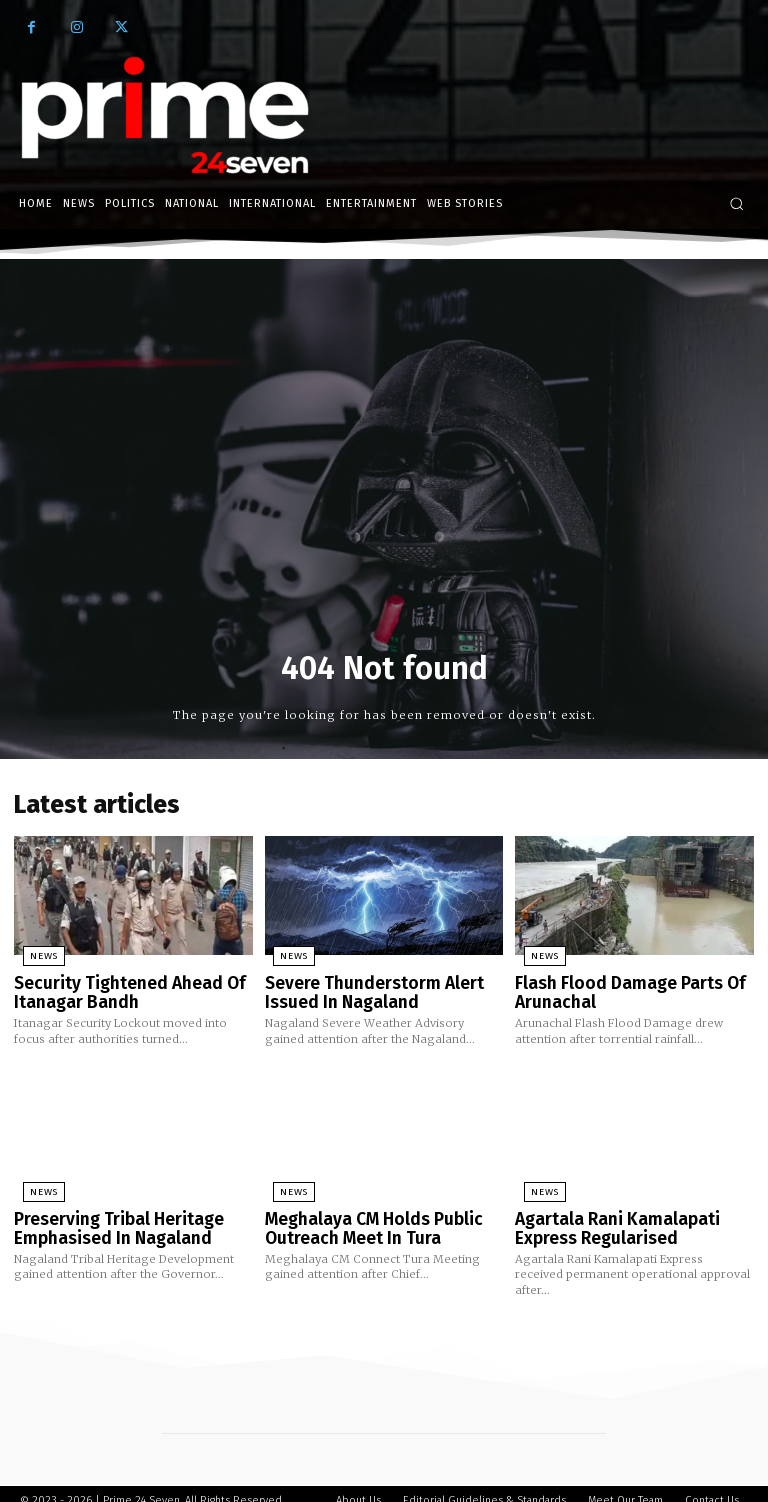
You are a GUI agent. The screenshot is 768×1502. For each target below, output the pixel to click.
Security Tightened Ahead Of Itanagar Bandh (117, 987)
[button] (736, 203)
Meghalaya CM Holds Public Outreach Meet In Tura (364, 1217)
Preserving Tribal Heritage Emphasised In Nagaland (108, 1217)
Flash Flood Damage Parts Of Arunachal (619, 987)
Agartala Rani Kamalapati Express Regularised (607, 1217)
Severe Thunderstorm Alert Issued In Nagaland (363, 987)
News (34, 954)
